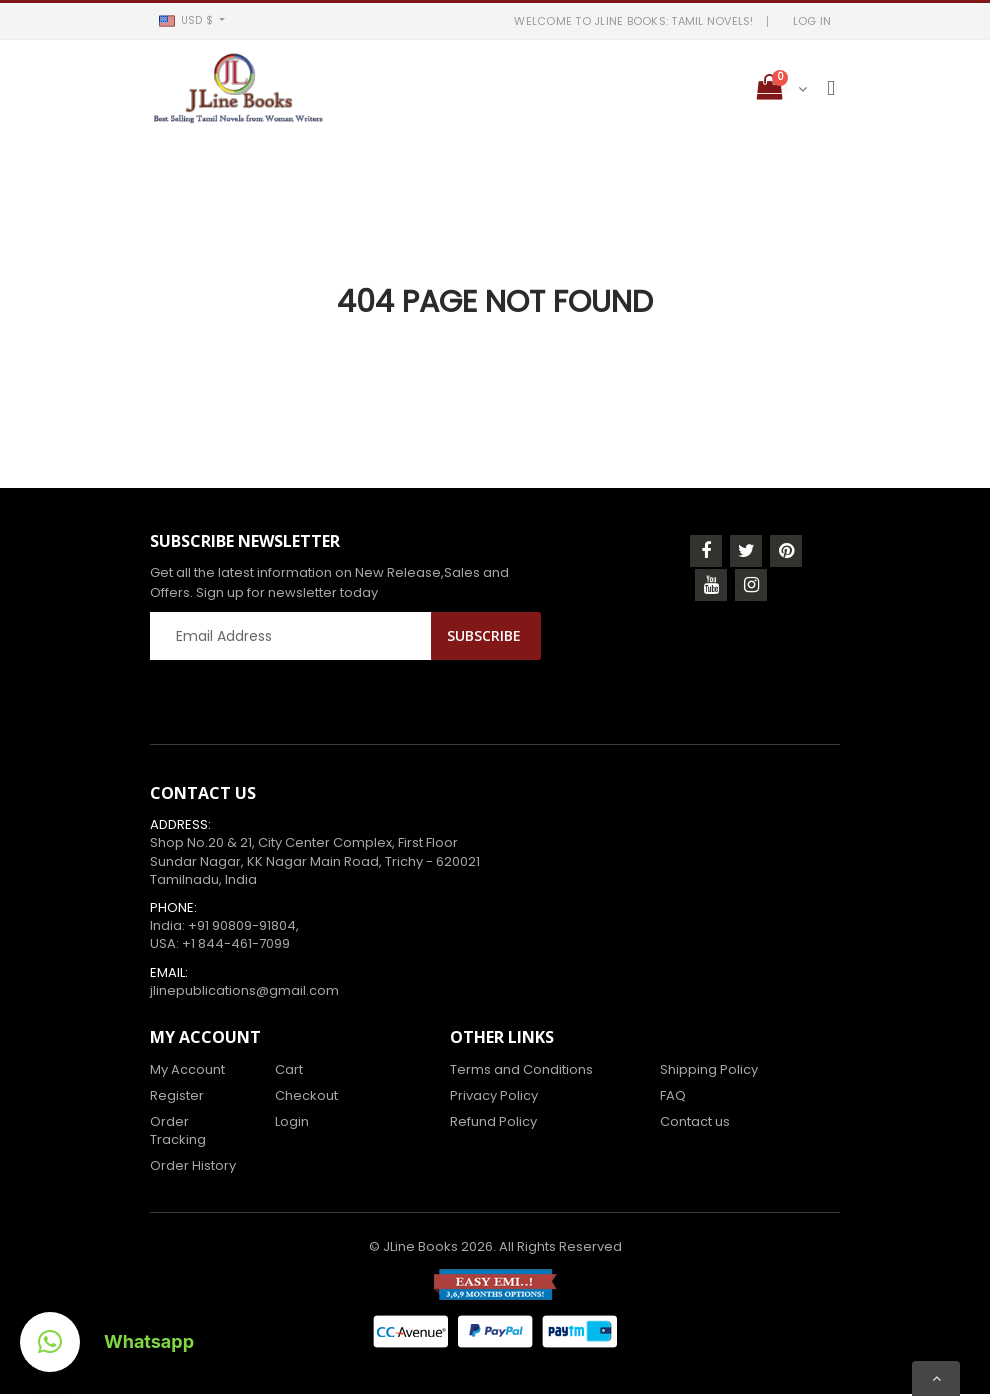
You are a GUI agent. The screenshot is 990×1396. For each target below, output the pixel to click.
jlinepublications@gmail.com (244, 992)
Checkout (306, 1097)
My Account (187, 1071)
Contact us (695, 1123)
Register (177, 1097)
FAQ (673, 1097)
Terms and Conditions (521, 1071)
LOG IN (812, 21)
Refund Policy (493, 1123)
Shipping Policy (709, 1071)
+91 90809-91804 (242, 927)
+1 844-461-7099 (236, 946)
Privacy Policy (494, 1097)
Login (292, 1123)
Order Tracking (178, 1132)
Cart (289, 1071)
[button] (191, 21)
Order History (193, 1168)
